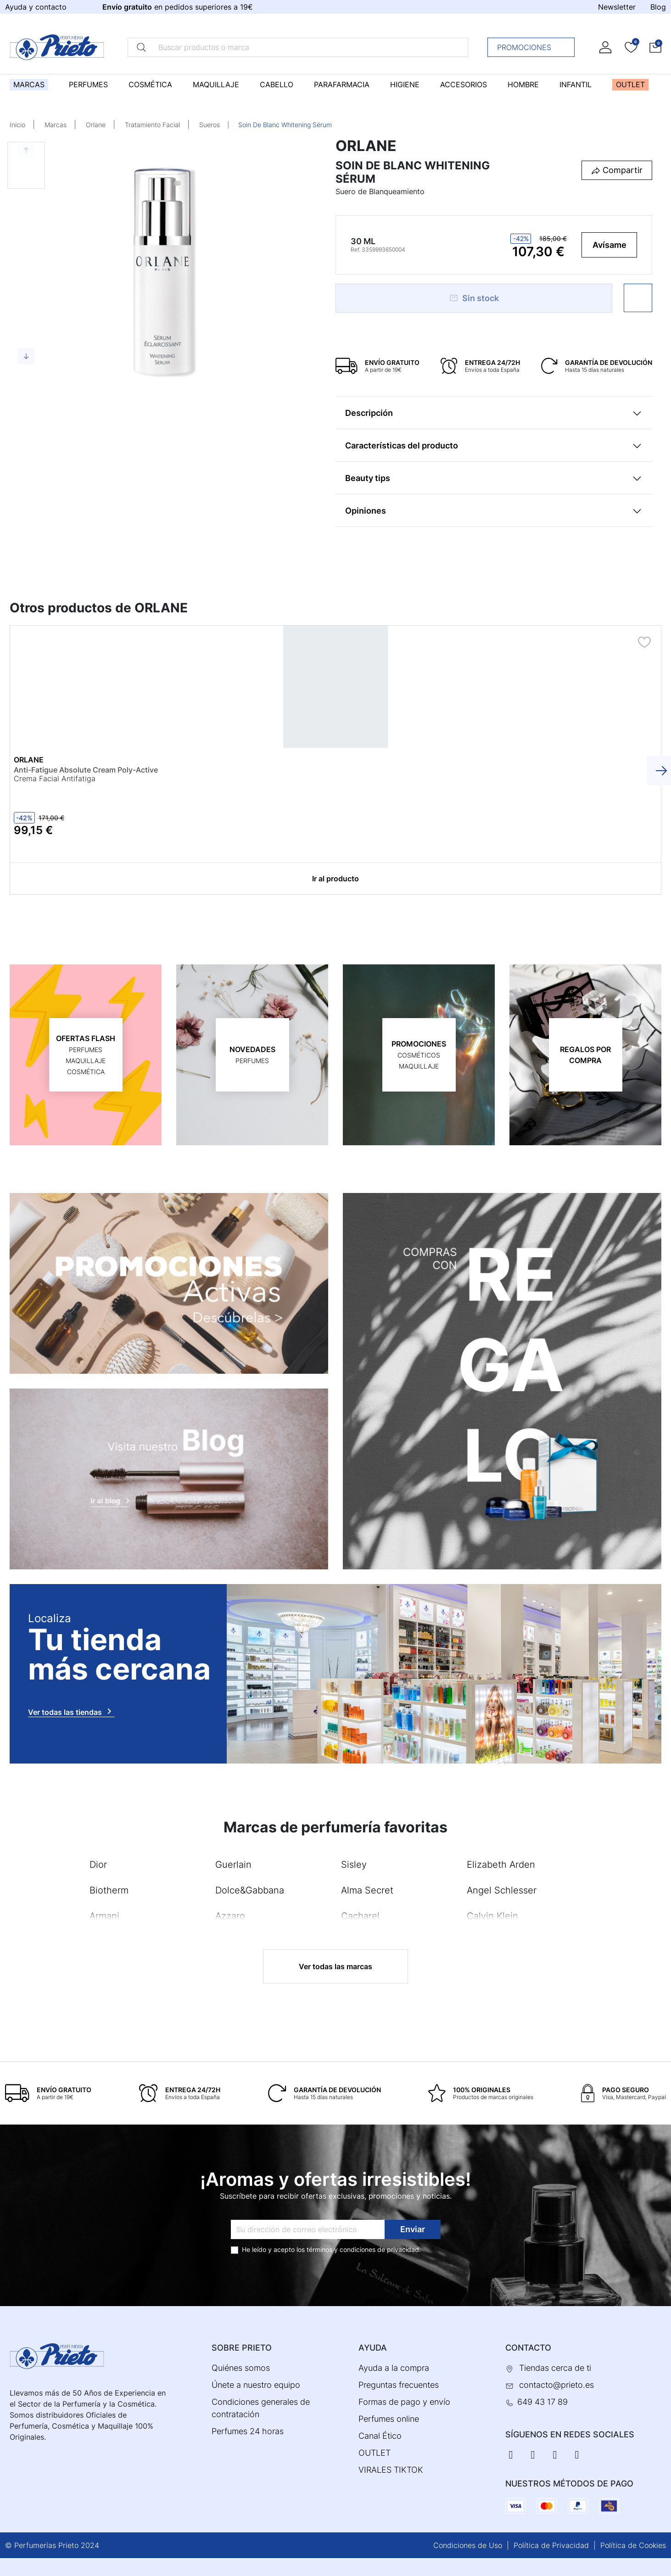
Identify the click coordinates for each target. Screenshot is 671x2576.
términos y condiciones (341, 2249)
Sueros (209, 125)
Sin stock (474, 298)
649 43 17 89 (542, 2401)
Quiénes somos (241, 2367)
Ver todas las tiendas (71, 1710)
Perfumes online (388, 2418)
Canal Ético (380, 2435)
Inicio (17, 125)
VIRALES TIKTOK (390, 2469)
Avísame (609, 245)
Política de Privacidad (551, 2544)
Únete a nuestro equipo (256, 2384)
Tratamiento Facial (152, 125)
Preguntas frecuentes (398, 2384)
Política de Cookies (633, 2544)
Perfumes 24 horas (248, 2431)
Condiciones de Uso (467, 2544)
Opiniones (365, 510)
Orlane (96, 125)
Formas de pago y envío (404, 2401)
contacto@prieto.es (556, 2384)
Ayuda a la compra (393, 2367)
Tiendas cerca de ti (555, 2367)
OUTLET (374, 2452)
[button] (655, 47)
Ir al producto (335, 878)
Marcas (56, 125)
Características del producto (401, 445)
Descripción (369, 413)
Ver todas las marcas (335, 1966)
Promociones (533, 47)
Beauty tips (367, 478)
